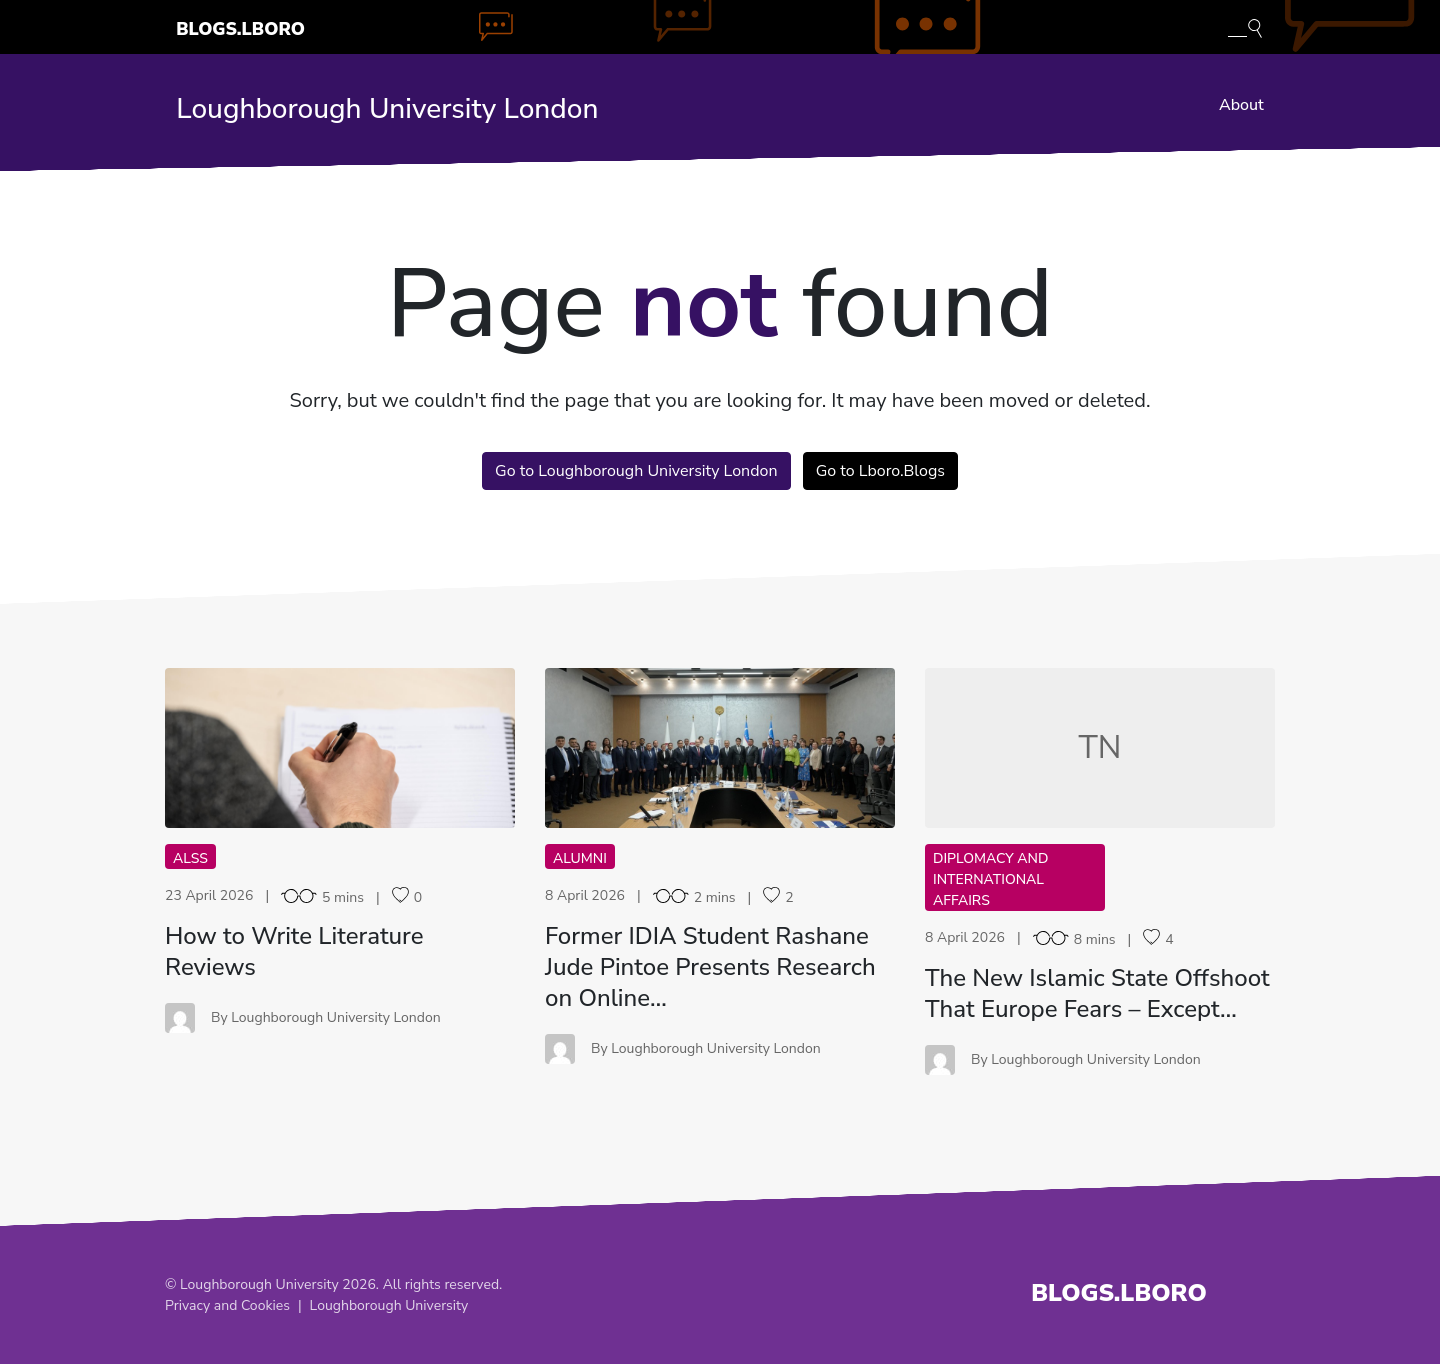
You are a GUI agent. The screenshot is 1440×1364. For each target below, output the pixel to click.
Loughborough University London (387, 109)
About (1241, 105)
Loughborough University (389, 1305)
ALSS (190, 858)
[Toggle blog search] (1245, 27)
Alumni (580, 858)
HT (340, 747)
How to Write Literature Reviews (294, 951)
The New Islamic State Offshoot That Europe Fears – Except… (1097, 993)
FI (720, 747)
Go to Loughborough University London (636, 471)
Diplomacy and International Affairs (990, 879)
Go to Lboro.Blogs (880, 471)
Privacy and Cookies (227, 1305)
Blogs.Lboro (240, 29)
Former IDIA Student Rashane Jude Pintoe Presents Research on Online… (710, 967)
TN (1100, 747)
